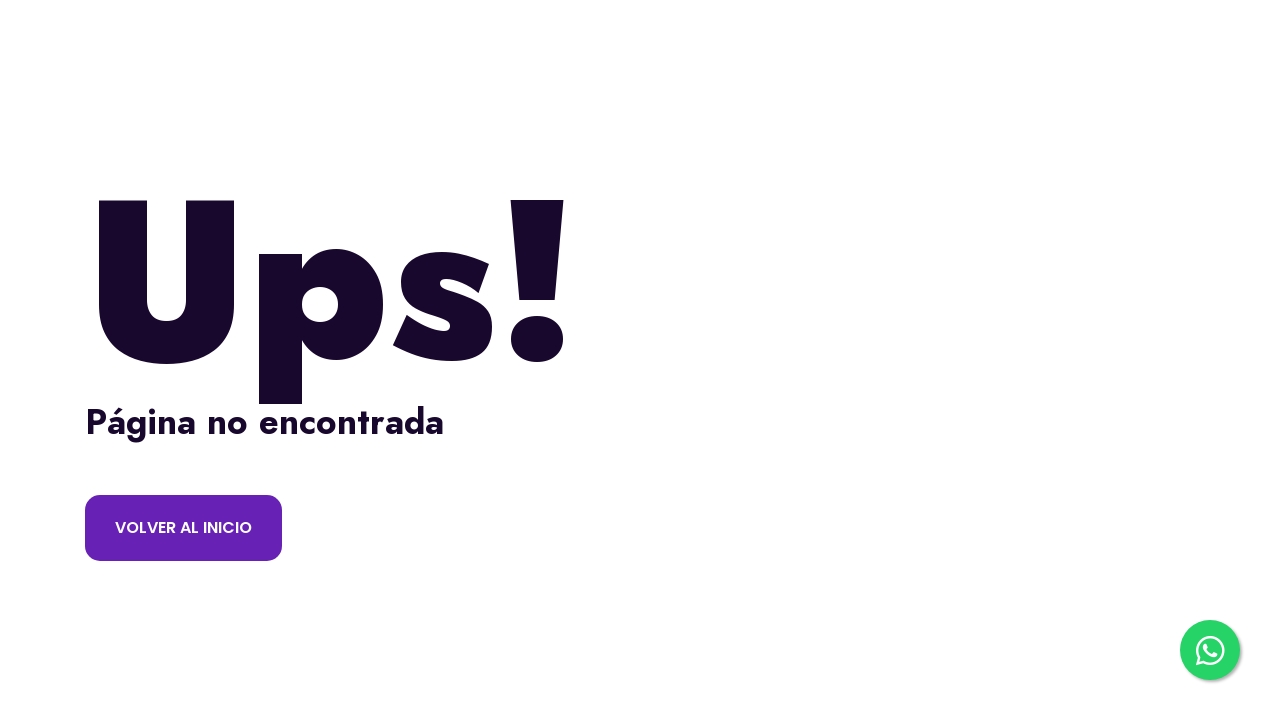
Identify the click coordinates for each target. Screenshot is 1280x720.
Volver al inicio (183, 527)
